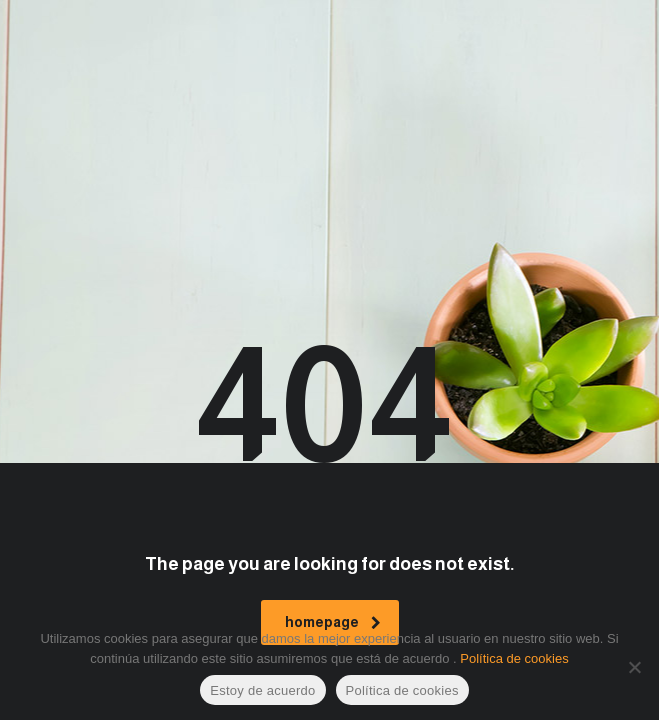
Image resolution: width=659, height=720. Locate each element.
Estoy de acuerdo (262, 690)
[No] (634, 667)
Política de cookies (514, 658)
